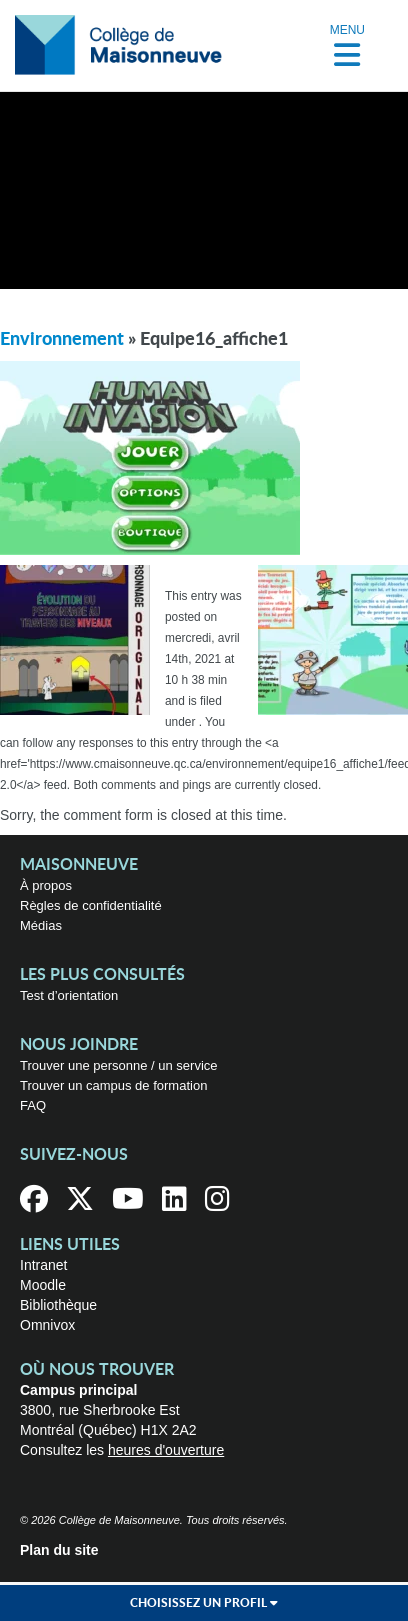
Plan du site (59, 1550)
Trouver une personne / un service (119, 1065)
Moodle (43, 1285)
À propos (46, 885)
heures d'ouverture (166, 1450)
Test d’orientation (69, 995)
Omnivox (47, 1325)
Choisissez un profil (204, 1603)
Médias (41, 925)
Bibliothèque (58, 1305)
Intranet (43, 1265)
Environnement (62, 340)
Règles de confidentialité (91, 905)
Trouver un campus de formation (113, 1085)
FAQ (33, 1105)
